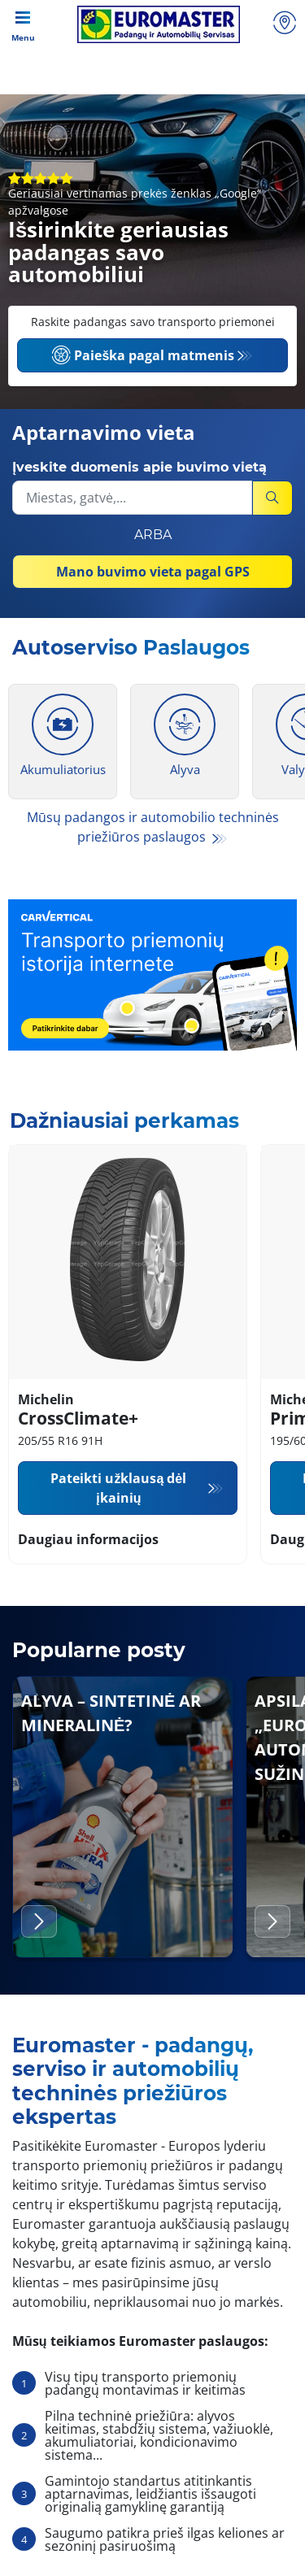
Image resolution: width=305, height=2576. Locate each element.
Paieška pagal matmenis (142, 355)
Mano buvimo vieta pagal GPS (153, 572)
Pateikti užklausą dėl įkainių (118, 1488)
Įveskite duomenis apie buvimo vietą (139, 467)
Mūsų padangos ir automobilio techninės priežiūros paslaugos (153, 827)
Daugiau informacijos (88, 1539)
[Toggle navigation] (23, 24)
